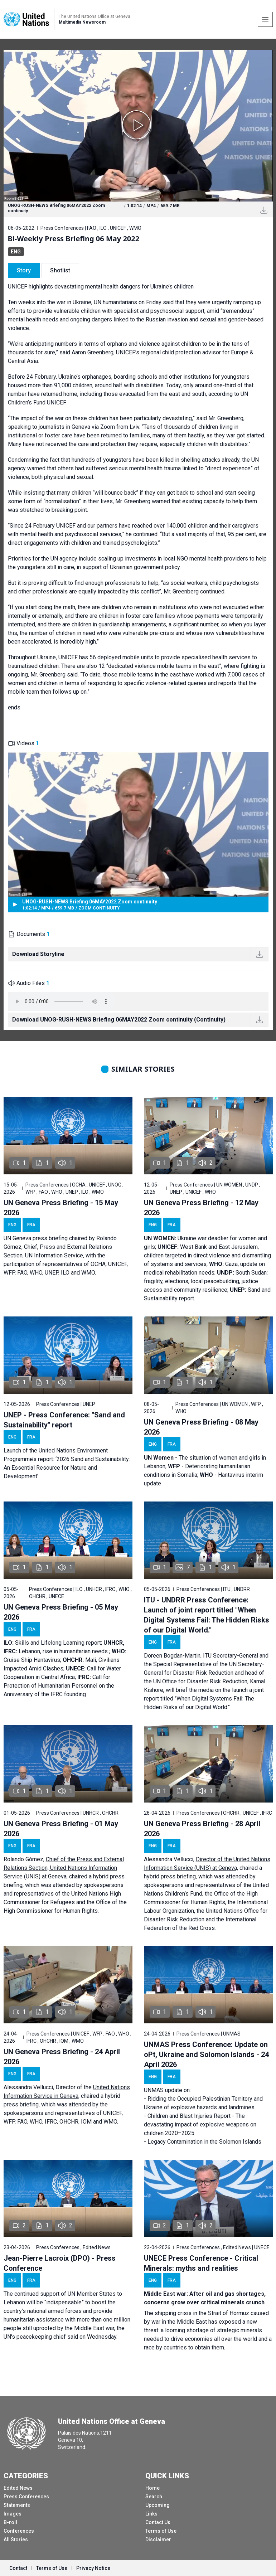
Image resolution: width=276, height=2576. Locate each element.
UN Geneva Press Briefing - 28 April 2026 (202, 1828)
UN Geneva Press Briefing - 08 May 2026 (201, 1427)
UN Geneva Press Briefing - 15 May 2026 (61, 1207)
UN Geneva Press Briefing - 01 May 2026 (61, 1828)
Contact (18, 2568)
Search (153, 2496)
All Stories (16, 2539)
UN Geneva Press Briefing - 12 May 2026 (201, 1207)
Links (151, 2514)
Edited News (18, 2488)
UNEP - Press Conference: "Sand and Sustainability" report (64, 1420)
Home (152, 2488)
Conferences (19, 2531)
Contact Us (157, 2522)
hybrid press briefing (170, 1876)
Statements (17, 2505)
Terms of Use (160, 2531)
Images (12, 2514)
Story (24, 270)
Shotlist (60, 270)
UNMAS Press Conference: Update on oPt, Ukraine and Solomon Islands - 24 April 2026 (206, 2054)
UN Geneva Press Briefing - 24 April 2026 (62, 2056)
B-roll (10, 2522)
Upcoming (157, 2505)
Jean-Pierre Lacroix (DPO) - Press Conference (60, 2263)
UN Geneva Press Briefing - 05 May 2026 (61, 1612)
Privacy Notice (93, 2568)
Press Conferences (26, 2496)
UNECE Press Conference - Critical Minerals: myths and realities (201, 2263)
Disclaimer (158, 2539)
